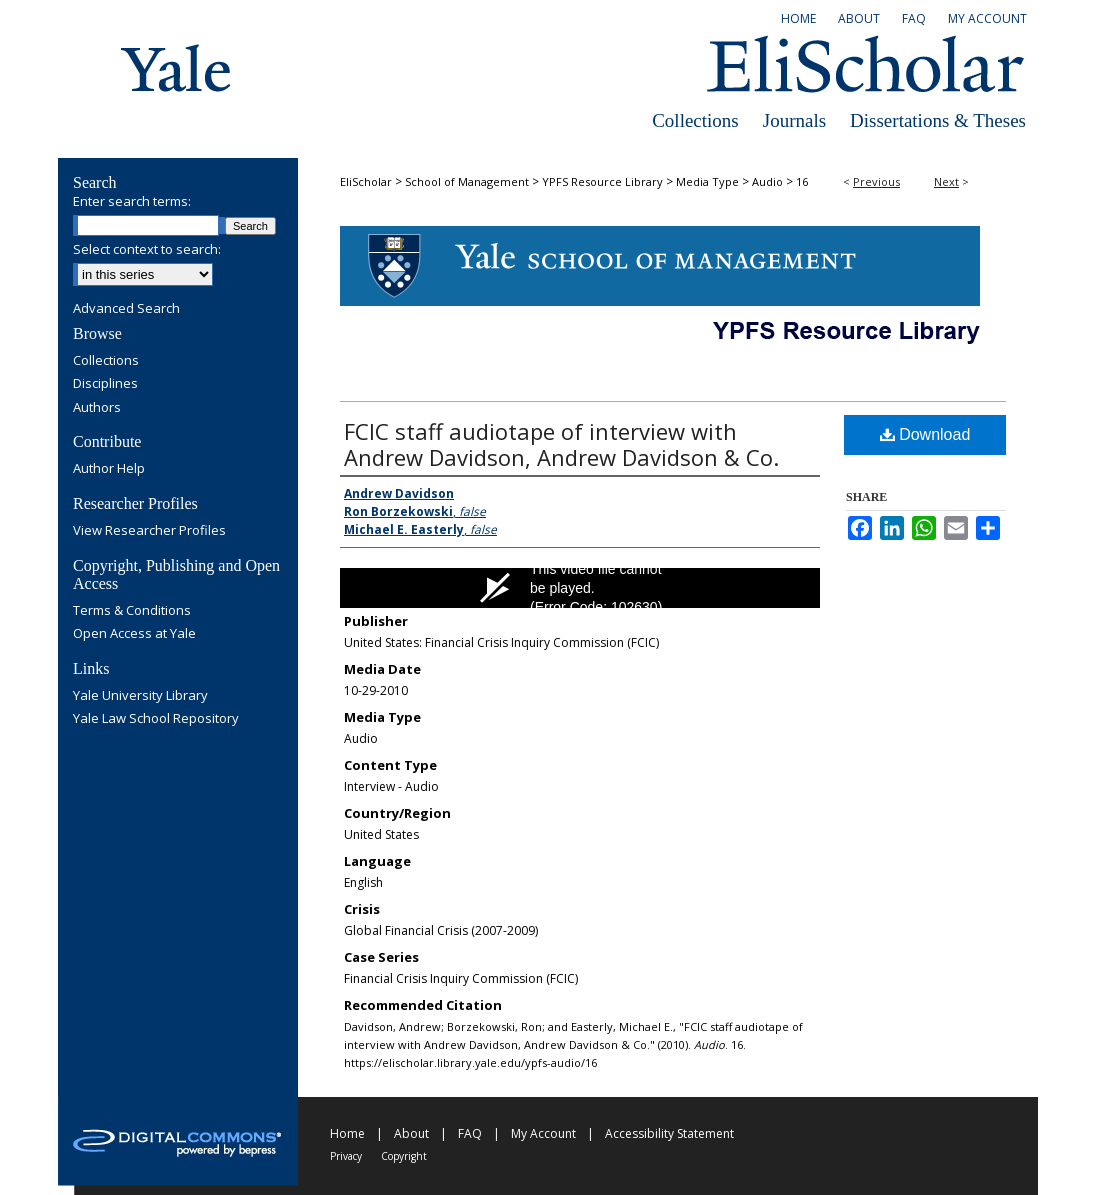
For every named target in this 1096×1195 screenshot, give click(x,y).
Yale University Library (140, 696)
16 (802, 181)
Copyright (404, 1156)
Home (347, 1133)
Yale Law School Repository (156, 719)
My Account (543, 1133)
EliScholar (366, 181)
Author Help (109, 469)
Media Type (707, 181)
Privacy (346, 1156)
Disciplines (105, 384)
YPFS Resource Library (602, 181)
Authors (97, 408)
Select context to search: (147, 249)
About (411, 1133)
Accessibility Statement (669, 1133)
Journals (794, 120)
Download (925, 434)
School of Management (467, 181)
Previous (876, 181)
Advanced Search (126, 308)
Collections (695, 120)
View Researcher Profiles (149, 531)
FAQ (470, 1133)
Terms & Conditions (132, 611)
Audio (767, 181)
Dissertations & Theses (938, 120)
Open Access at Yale (134, 634)
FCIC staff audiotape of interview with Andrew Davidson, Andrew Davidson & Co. (561, 444)
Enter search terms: (132, 201)
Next (946, 181)
